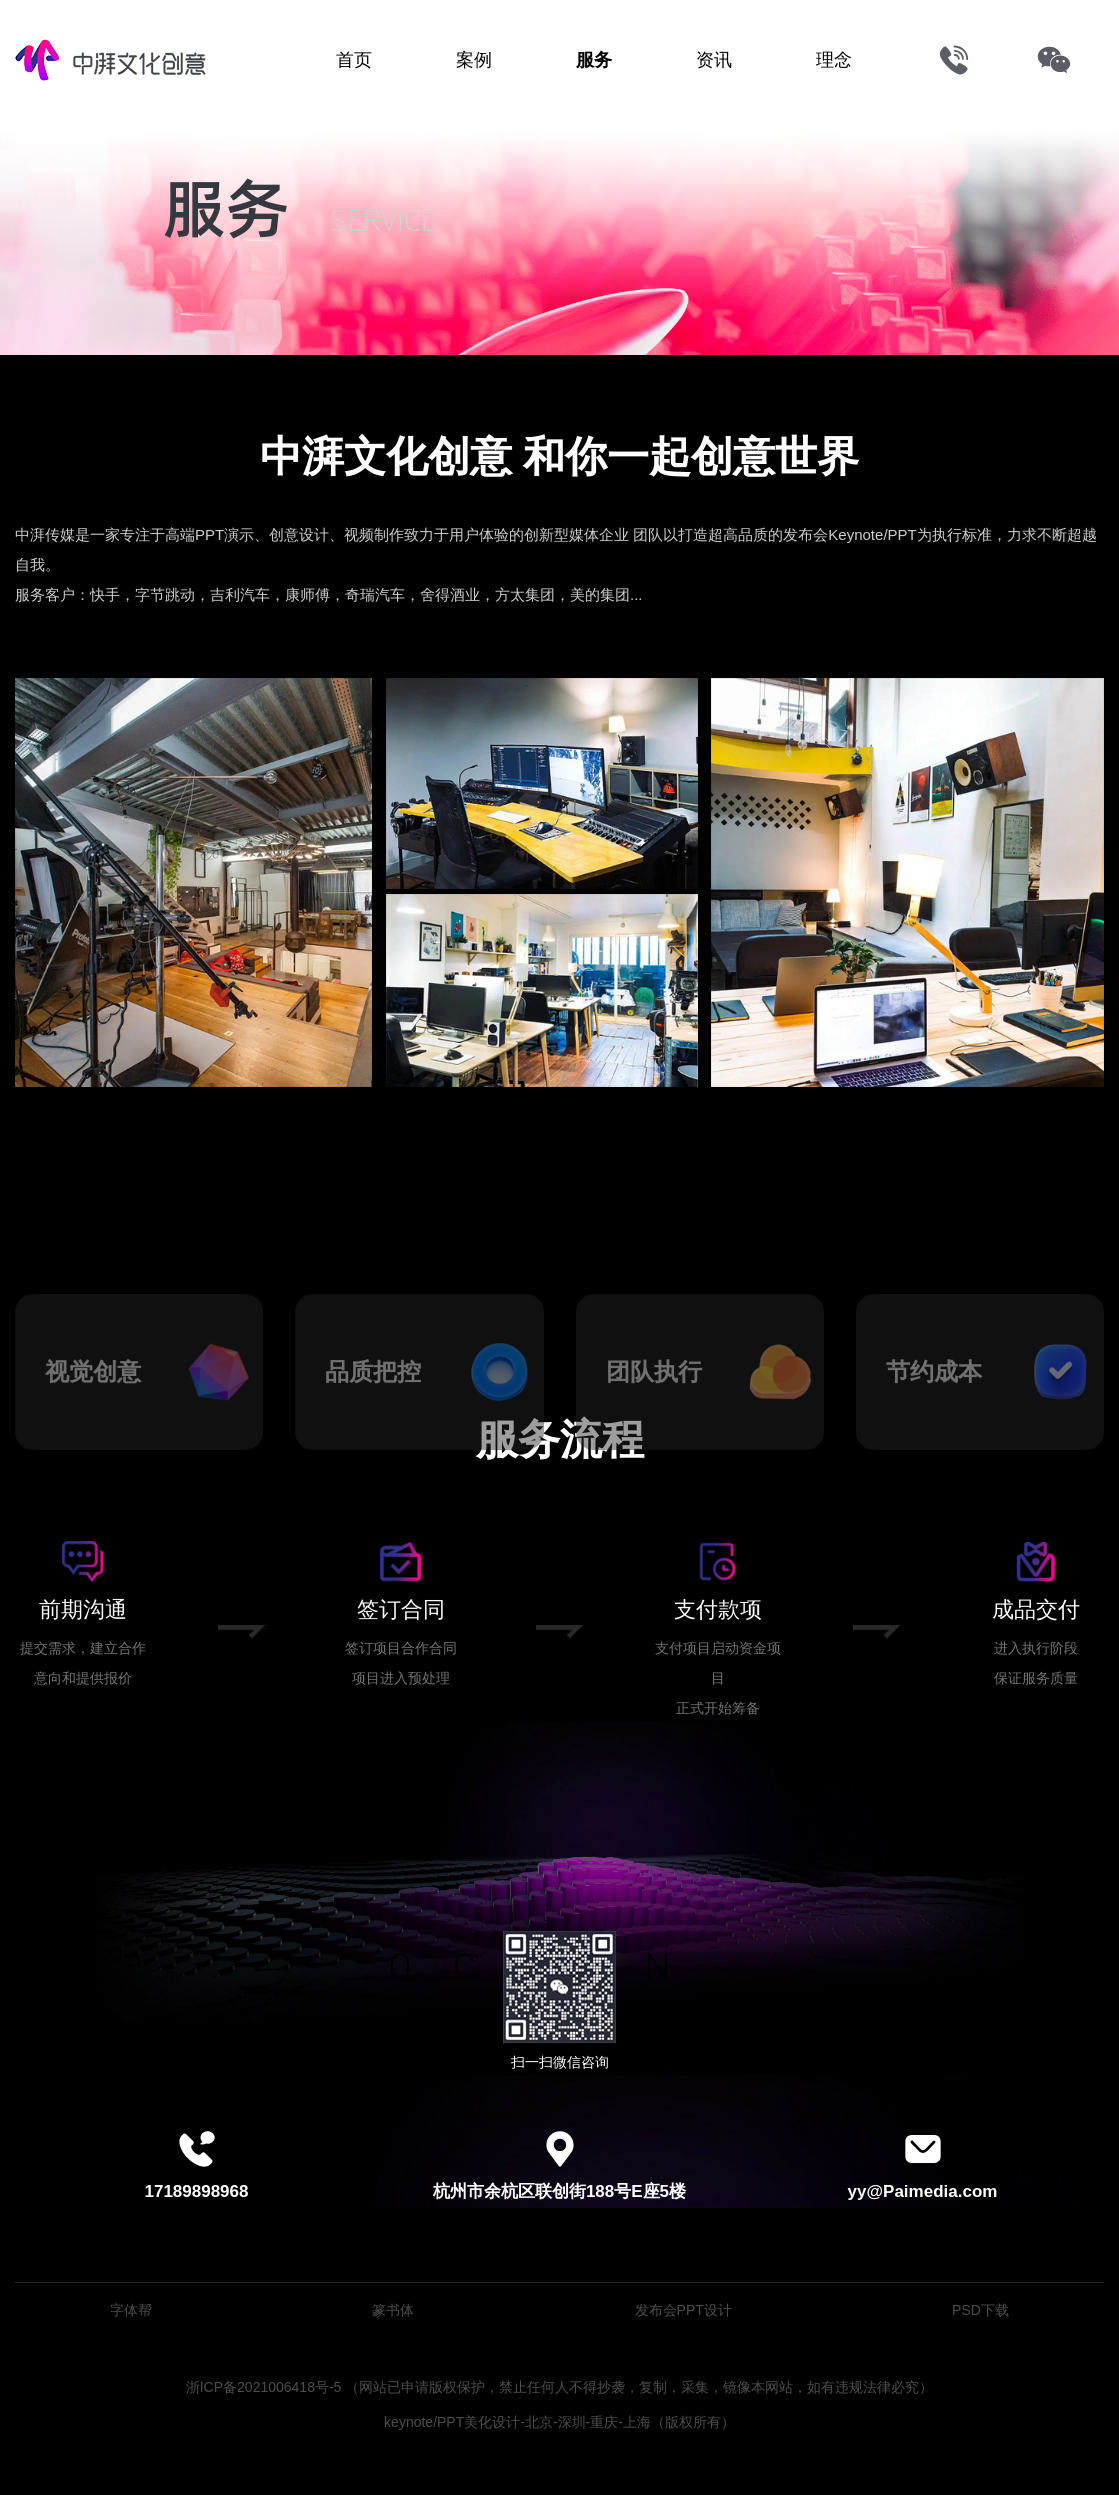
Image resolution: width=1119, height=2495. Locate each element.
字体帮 (131, 2310)
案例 (474, 60)
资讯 (714, 60)
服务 (594, 60)
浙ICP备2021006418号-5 (264, 2387)
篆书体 (393, 2310)
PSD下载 (980, 2310)
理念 (834, 60)
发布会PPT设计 (683, 2310)
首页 (354, 60)
